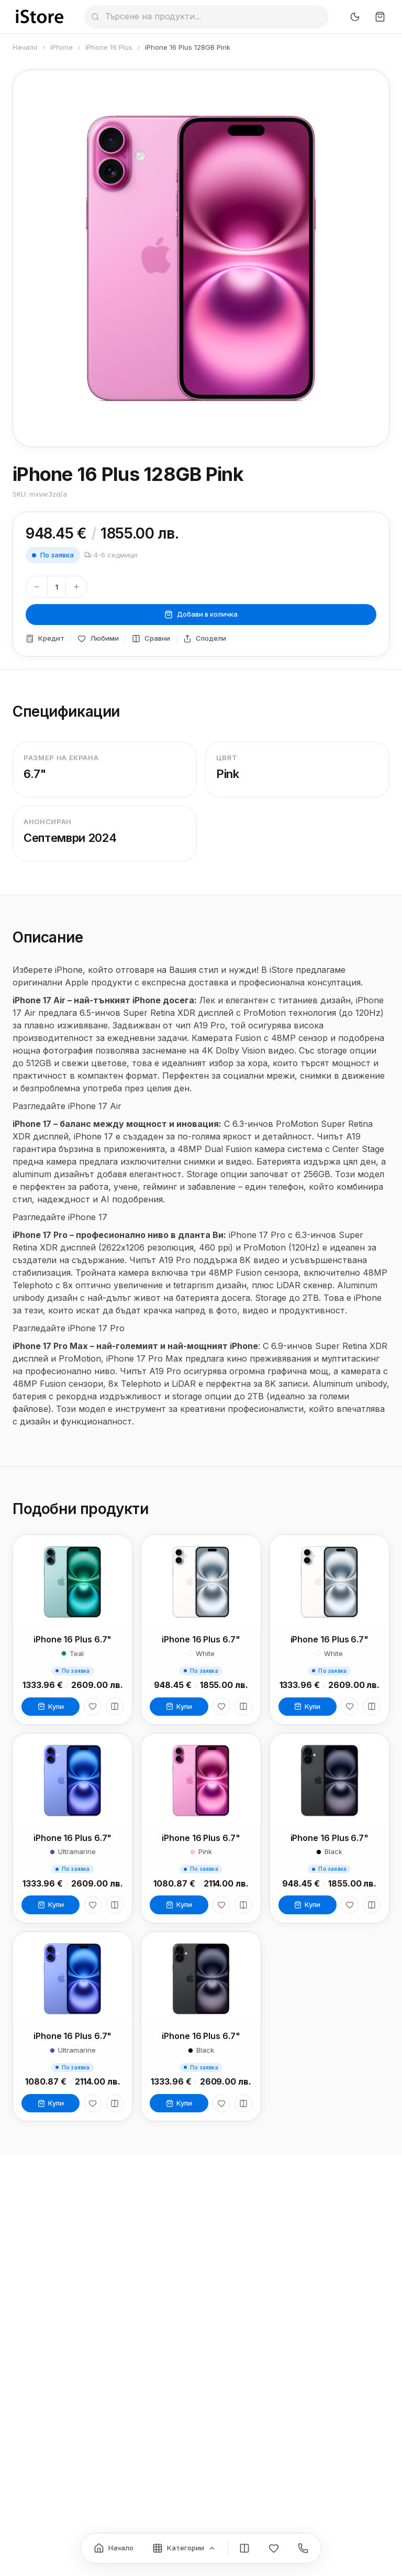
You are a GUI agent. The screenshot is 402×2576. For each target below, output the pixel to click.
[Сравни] (115, 1706)
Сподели (204, 638)
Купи (51, 1706)
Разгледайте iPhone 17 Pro (69, 1335)
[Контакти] (303, 2548)
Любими (98, 638)
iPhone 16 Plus (108, 47)
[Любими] (93, 1706)
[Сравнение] (244, 2548)
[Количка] (380, 16)
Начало (25, 47)
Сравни (151, 638)
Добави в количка (201, 614)
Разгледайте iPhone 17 (60, 1224)
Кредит (45, 638)
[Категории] (184, 2548)
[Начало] (113, 2548)
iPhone (61, 47)
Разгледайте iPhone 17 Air (67, 1113)
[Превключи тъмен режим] (354, 16)
